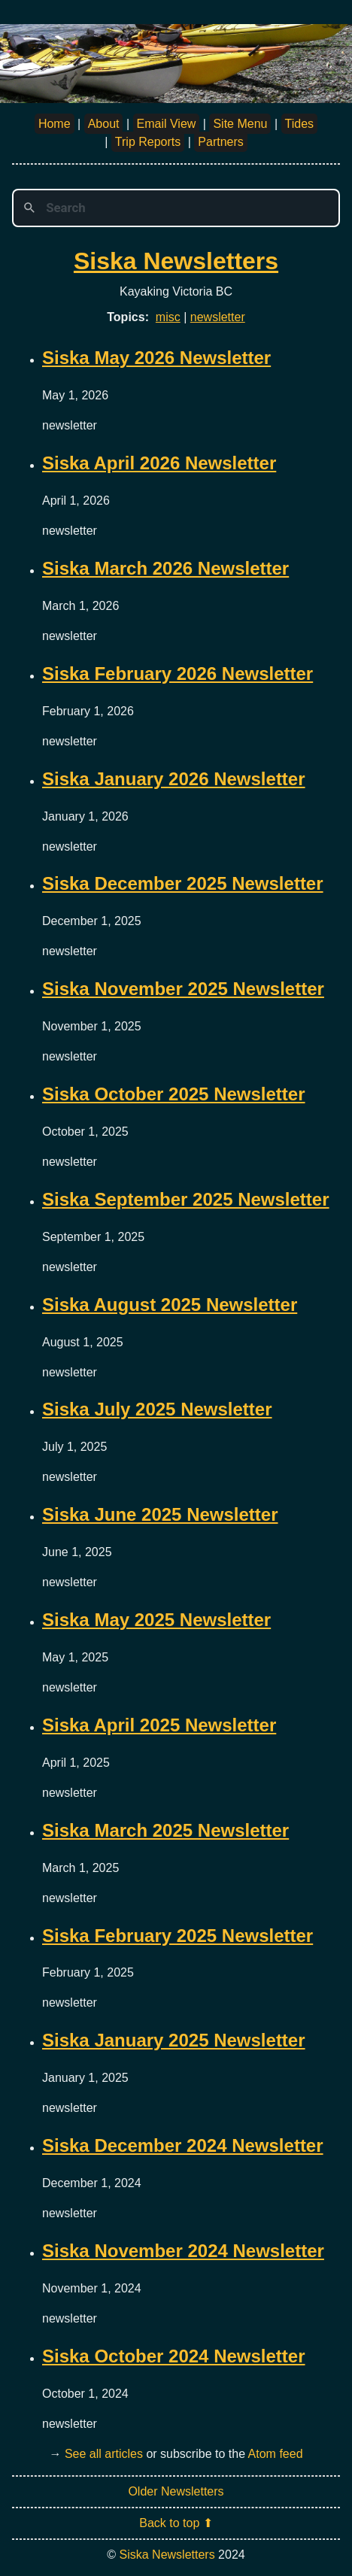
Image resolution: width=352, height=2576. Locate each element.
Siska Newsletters (176, 261)
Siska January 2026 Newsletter (173, 779)
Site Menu (240, 123)
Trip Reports (148, 141)
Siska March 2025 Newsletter (165, 1830)
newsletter (217, 317)
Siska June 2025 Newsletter (160, 1514)
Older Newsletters (175, 2491)
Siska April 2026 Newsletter (159, 463)
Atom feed (275, 2453)
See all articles (104, 2453)
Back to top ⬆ (176, 2523)
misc (168, 317)
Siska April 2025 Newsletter (159, 1725)
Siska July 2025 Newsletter (157, 1409)
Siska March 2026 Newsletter (165, 568)
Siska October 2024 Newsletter (173, 2356)
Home (54, 123)
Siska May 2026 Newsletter (156, 357)
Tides (299, 123)
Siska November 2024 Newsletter (183, 2251)
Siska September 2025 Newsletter (185, 1199)
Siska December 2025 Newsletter (182, 883)
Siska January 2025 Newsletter (173, 2040)
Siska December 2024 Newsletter (182, 2145)
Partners (220, 141)
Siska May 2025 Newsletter (156, 1620)
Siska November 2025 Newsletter (183, 989)
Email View (166, 123)
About (104, 123)
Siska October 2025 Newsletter (173, 1094)
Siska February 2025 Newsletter (177, 1935)
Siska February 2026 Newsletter (177, 673)
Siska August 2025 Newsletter (169, 1304)
